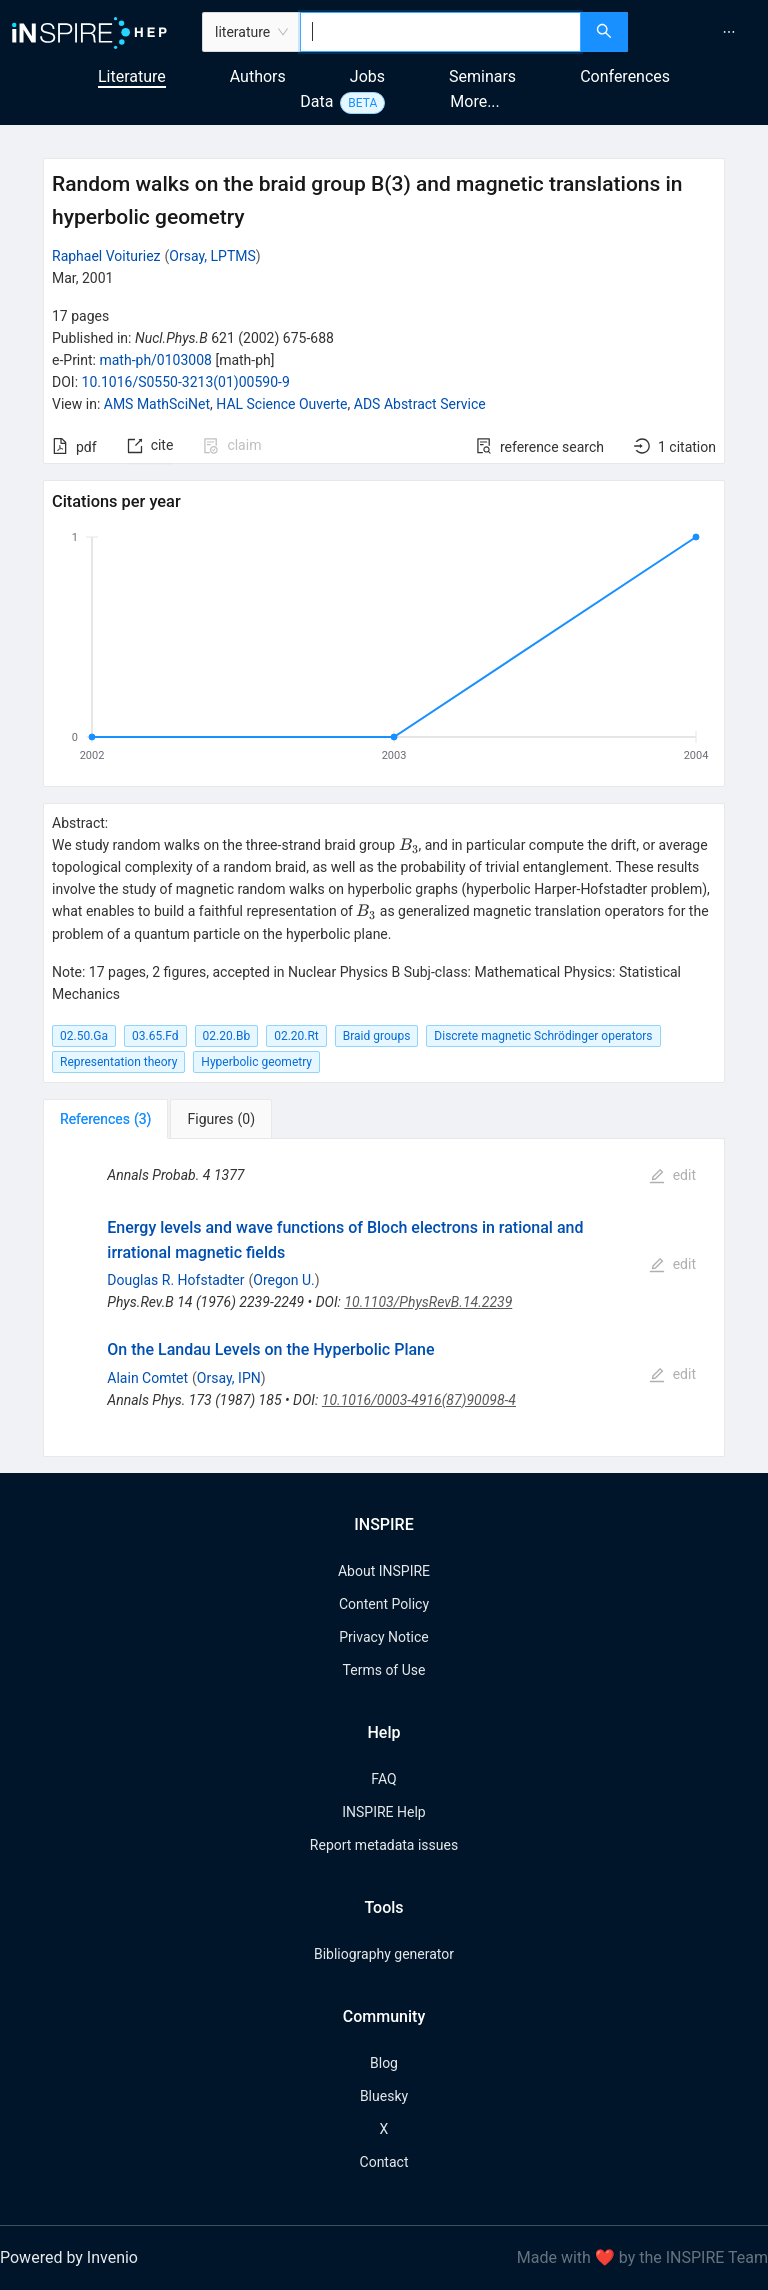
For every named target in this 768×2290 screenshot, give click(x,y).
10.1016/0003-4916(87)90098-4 (419, 1400)
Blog (384, 2063)
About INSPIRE (384, 1571)
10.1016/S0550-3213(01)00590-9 (186, 382)
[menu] (700, 32)
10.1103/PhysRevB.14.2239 (428, 1302)
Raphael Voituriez (106, 256)
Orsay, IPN (229, 1378)
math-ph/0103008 (155, 360)
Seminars (482, 76)
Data (316, 101)
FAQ (383, 1779)
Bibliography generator (384, 1954)
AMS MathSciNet (157, 404)
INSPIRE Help (383, 1812)
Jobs (367, 76)
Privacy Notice (383, 1637)
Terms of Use (384, 1670)
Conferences (625, 76)
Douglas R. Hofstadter (175, 1280)
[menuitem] (729, 32)
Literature (132, 76)
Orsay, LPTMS (212, 256)
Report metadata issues (384, 1845)
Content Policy (384, 1604)
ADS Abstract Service (420, 404)
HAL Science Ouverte (281, 404)
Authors (258, 76)
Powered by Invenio (69, 2257)
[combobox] (440, 32)
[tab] (105, 1119)
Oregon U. (284, 1280)
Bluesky (384, 2096)
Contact (384, 2162)
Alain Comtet (147, 1378)
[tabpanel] (384, 1297)
